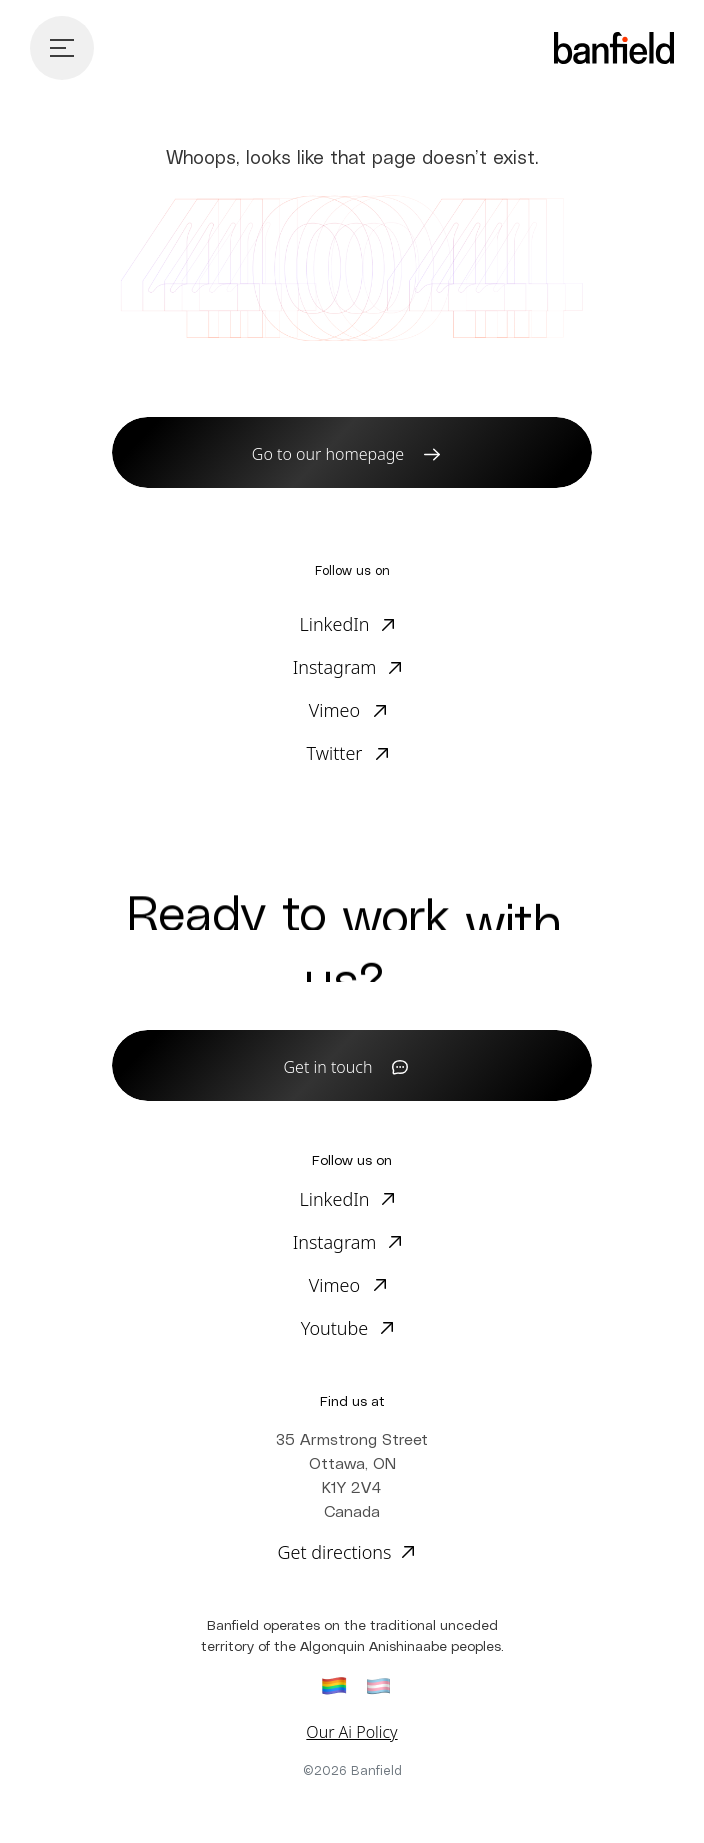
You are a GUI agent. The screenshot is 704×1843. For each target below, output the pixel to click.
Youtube (335, 1328)
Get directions (334, 1552)
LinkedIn (334, 624)
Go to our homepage (328, 454)
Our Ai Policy (351, 1732)
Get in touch (328, 1067)
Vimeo (334, 710)
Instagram (335, 667)
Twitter (335, 753)
